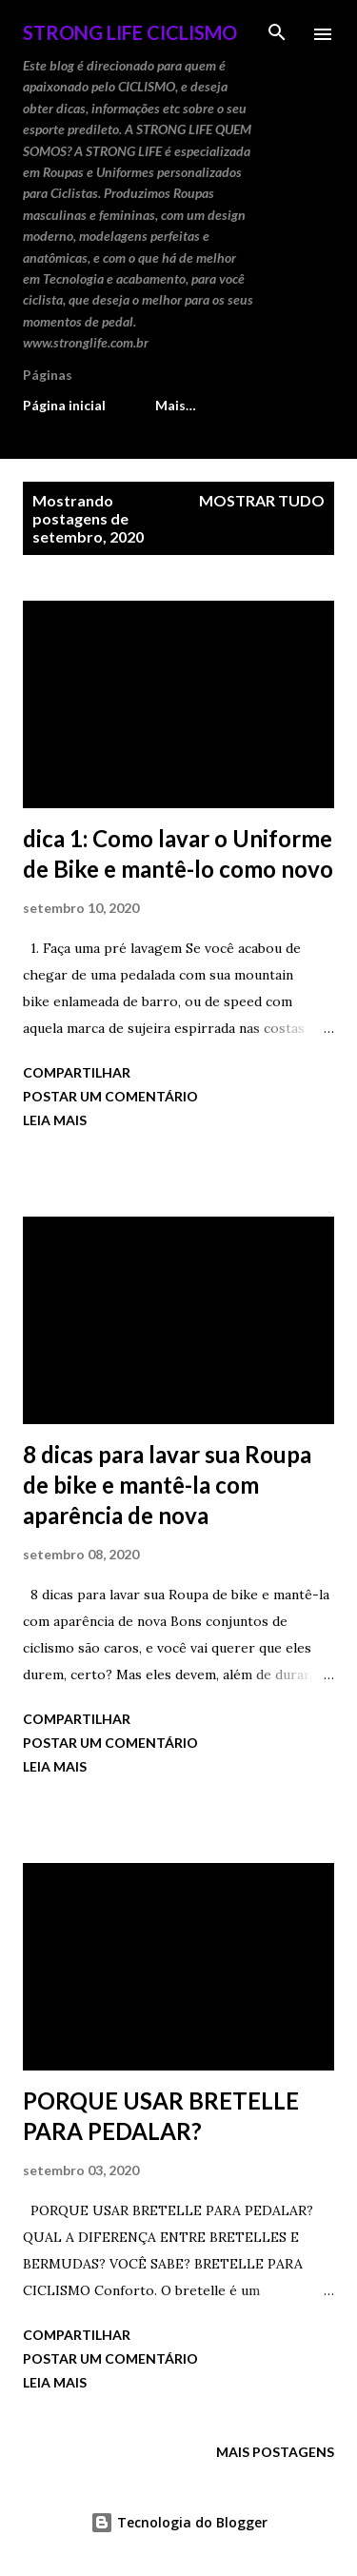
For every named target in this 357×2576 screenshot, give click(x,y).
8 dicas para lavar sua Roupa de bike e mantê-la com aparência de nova (167, 1484)
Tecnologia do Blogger (179, 2522)
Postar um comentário (110, 1096)
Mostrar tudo (262, 500)
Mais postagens (275, 2452)
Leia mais (55, 1120)
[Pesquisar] (277, 34)
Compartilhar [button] (76, 1072)
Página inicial (64, 405)
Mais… (175, 405)
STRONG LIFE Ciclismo (130, 32)
